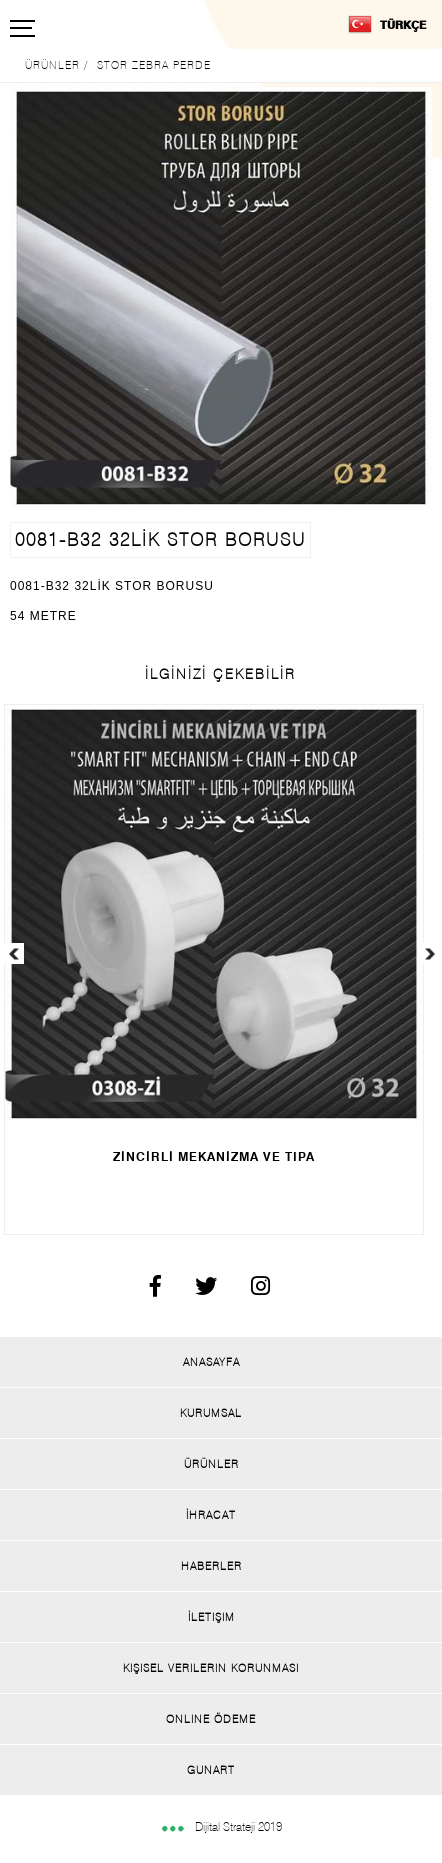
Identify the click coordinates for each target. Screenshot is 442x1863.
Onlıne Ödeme (211, 1719)
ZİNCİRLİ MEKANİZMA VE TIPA (214, 1156)
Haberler (211, 1566)
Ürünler (211, 1464)
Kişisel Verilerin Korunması (211, 1668)
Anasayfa (211, 1362)
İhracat (211, 1515)
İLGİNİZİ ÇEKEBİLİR (220, 674)
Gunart (211, 1770)
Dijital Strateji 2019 (221, 1826)
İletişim (211, 1617)
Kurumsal (211, 1413)
